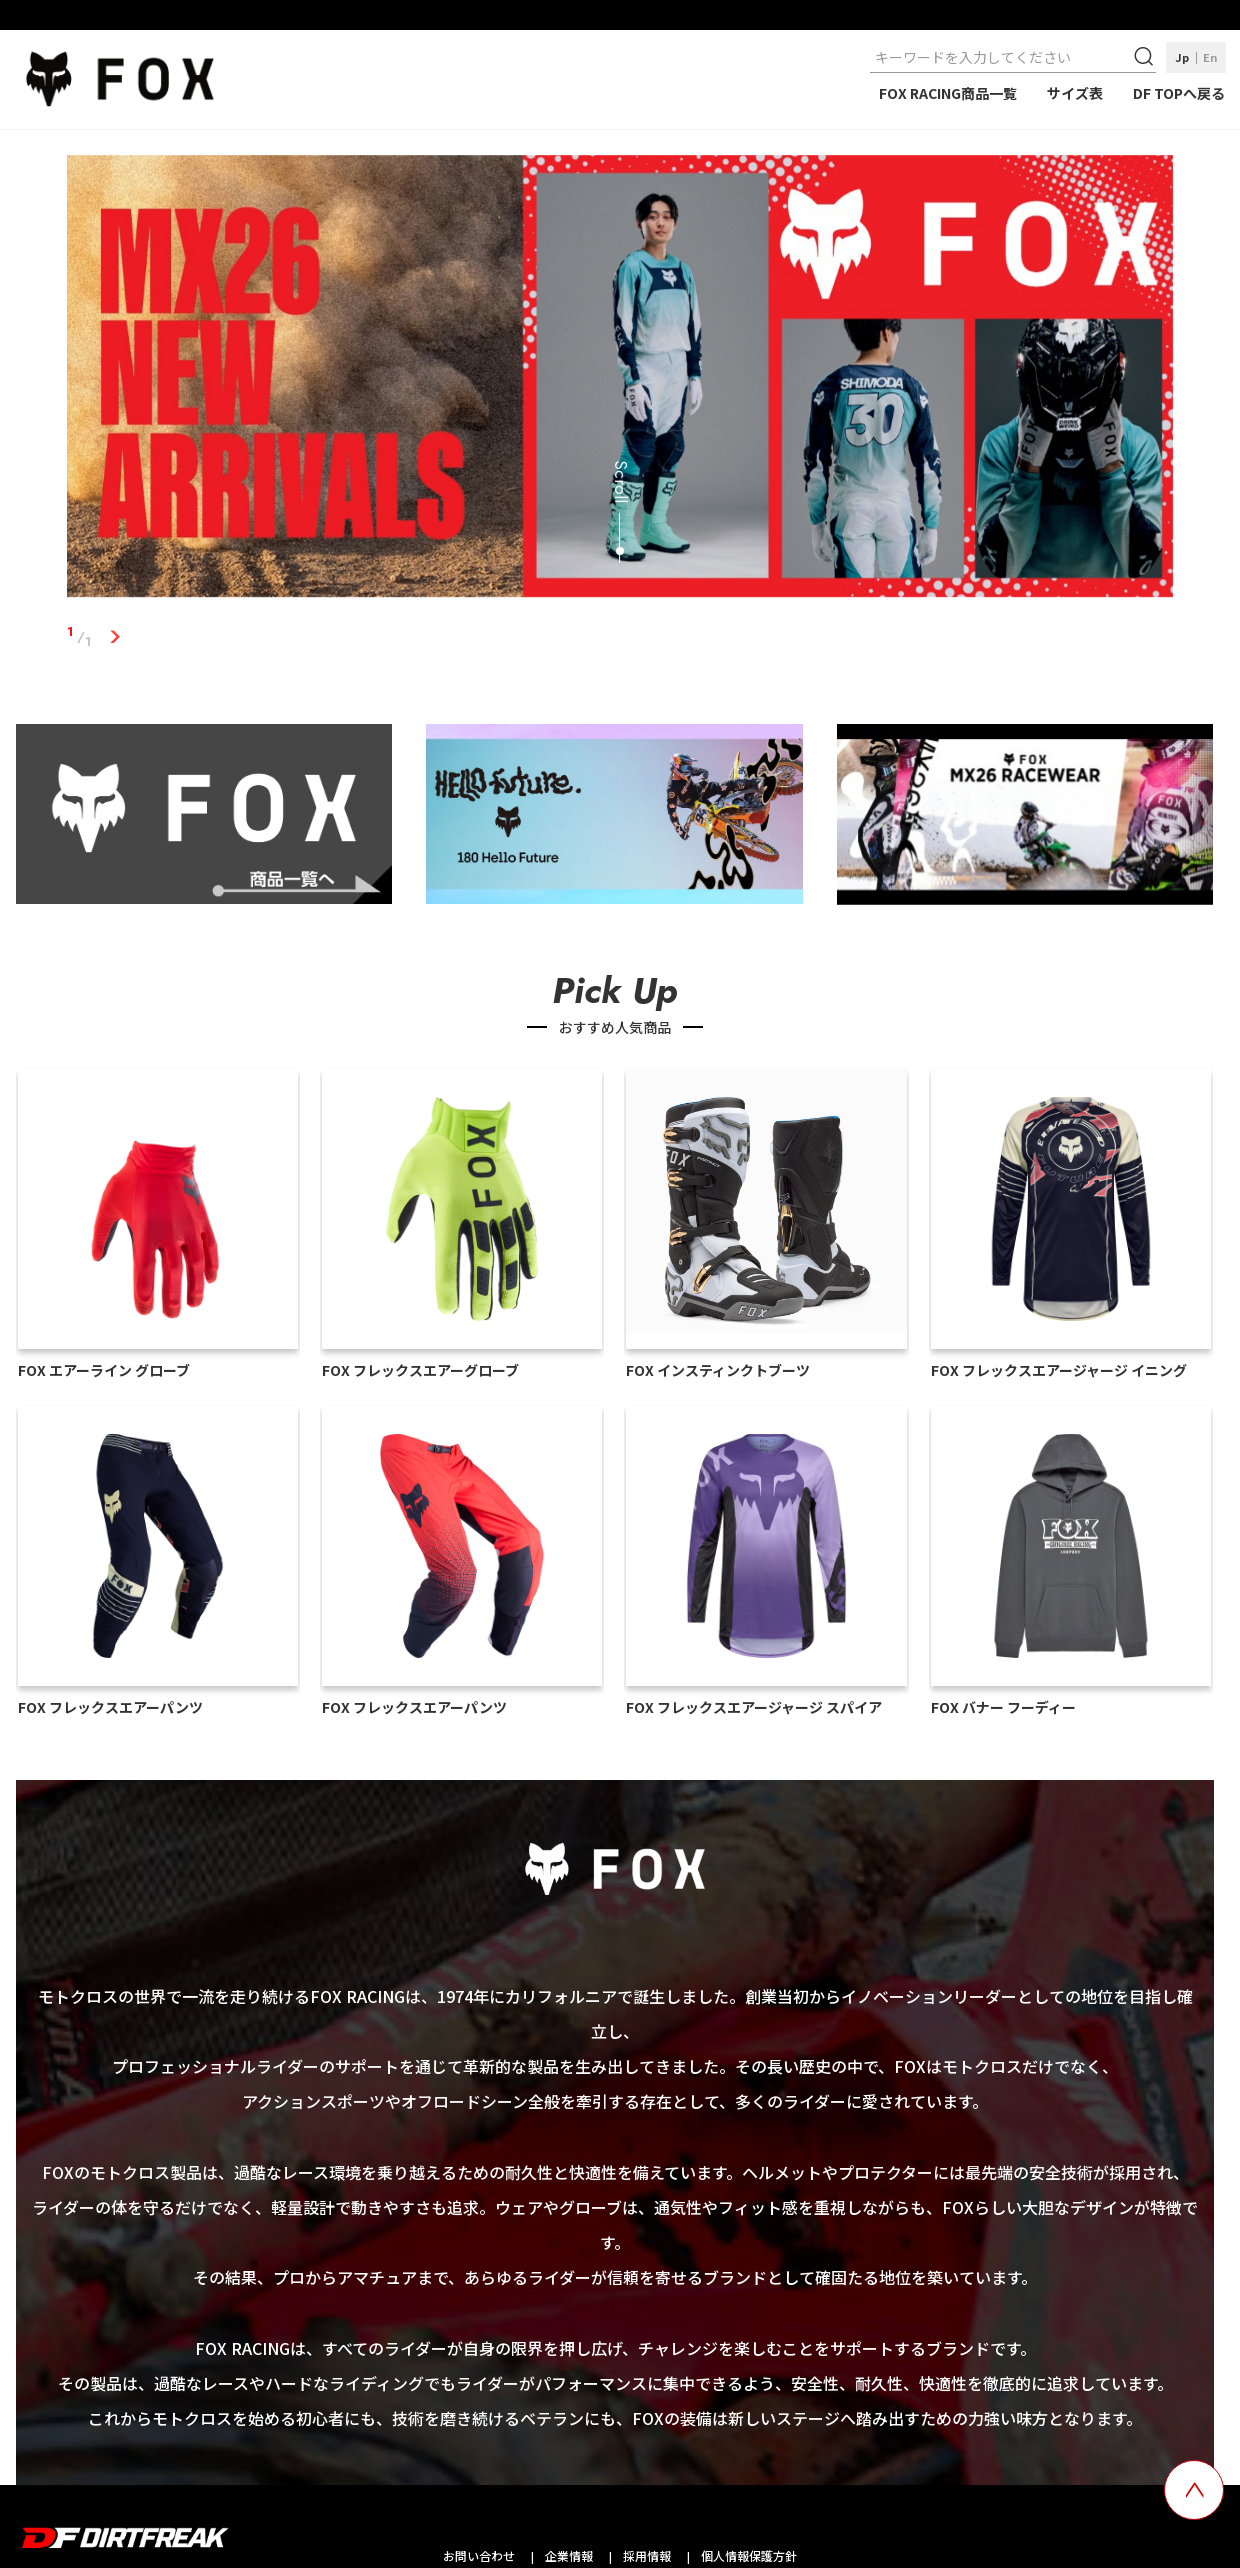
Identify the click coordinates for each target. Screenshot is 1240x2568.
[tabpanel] (620, 380)
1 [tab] (114, 637)
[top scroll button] (1194, 2490)
